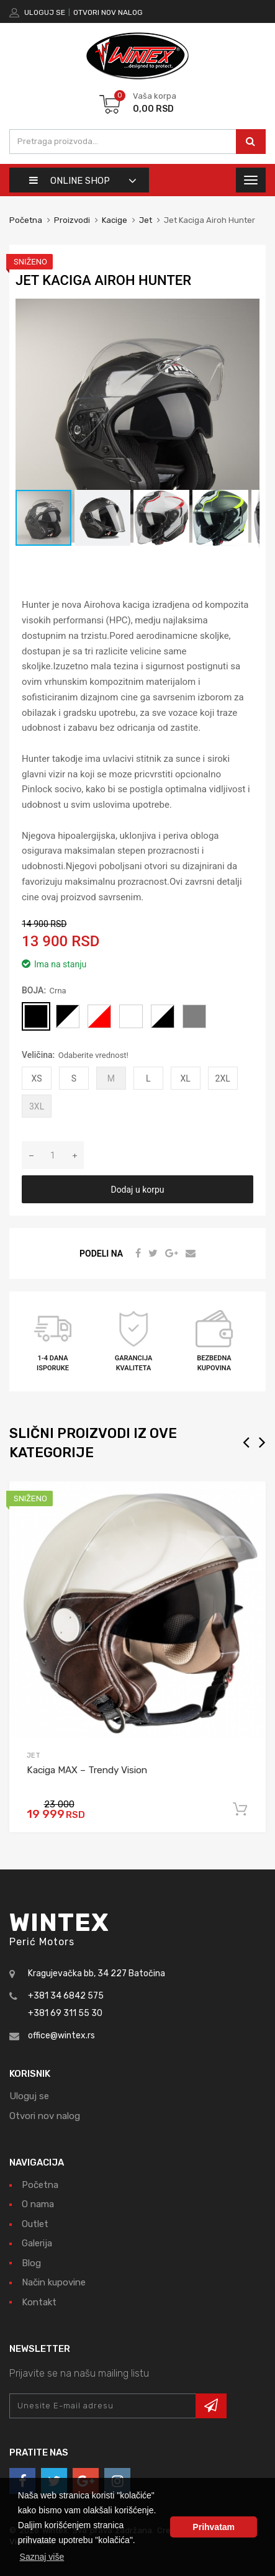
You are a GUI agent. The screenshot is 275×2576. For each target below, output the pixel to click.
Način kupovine (54, 2282)
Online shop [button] (69, 180)
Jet (145, 220)
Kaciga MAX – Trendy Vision (87, 1770)
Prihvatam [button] (213, 2527)
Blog (31, 2263)
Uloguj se (44, 12)
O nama (38, 2204)
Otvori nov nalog (108, 12)
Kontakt (39, 2302)
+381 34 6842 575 (66, 1996)
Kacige (114, 220)
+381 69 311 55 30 (65, 2013)
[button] (248, 310)
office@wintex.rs (61, 2035)
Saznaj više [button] (42, 2557)
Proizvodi (73, 220)
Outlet (35, 2224)
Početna (25, 220)
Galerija (37, 2243)
